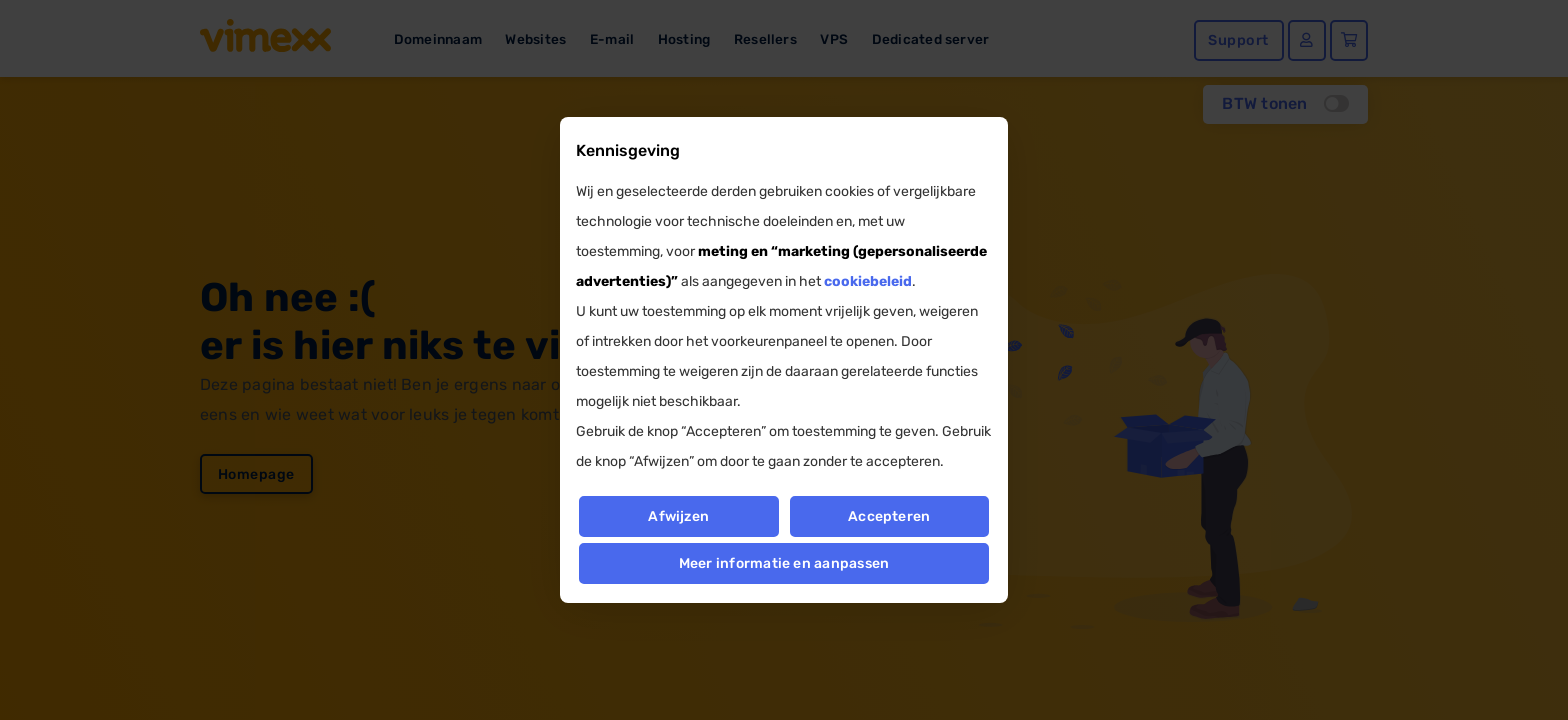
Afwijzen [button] (678, 516)
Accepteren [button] (889, 516)
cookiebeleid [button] (868, 281)
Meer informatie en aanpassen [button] (784, 563)
